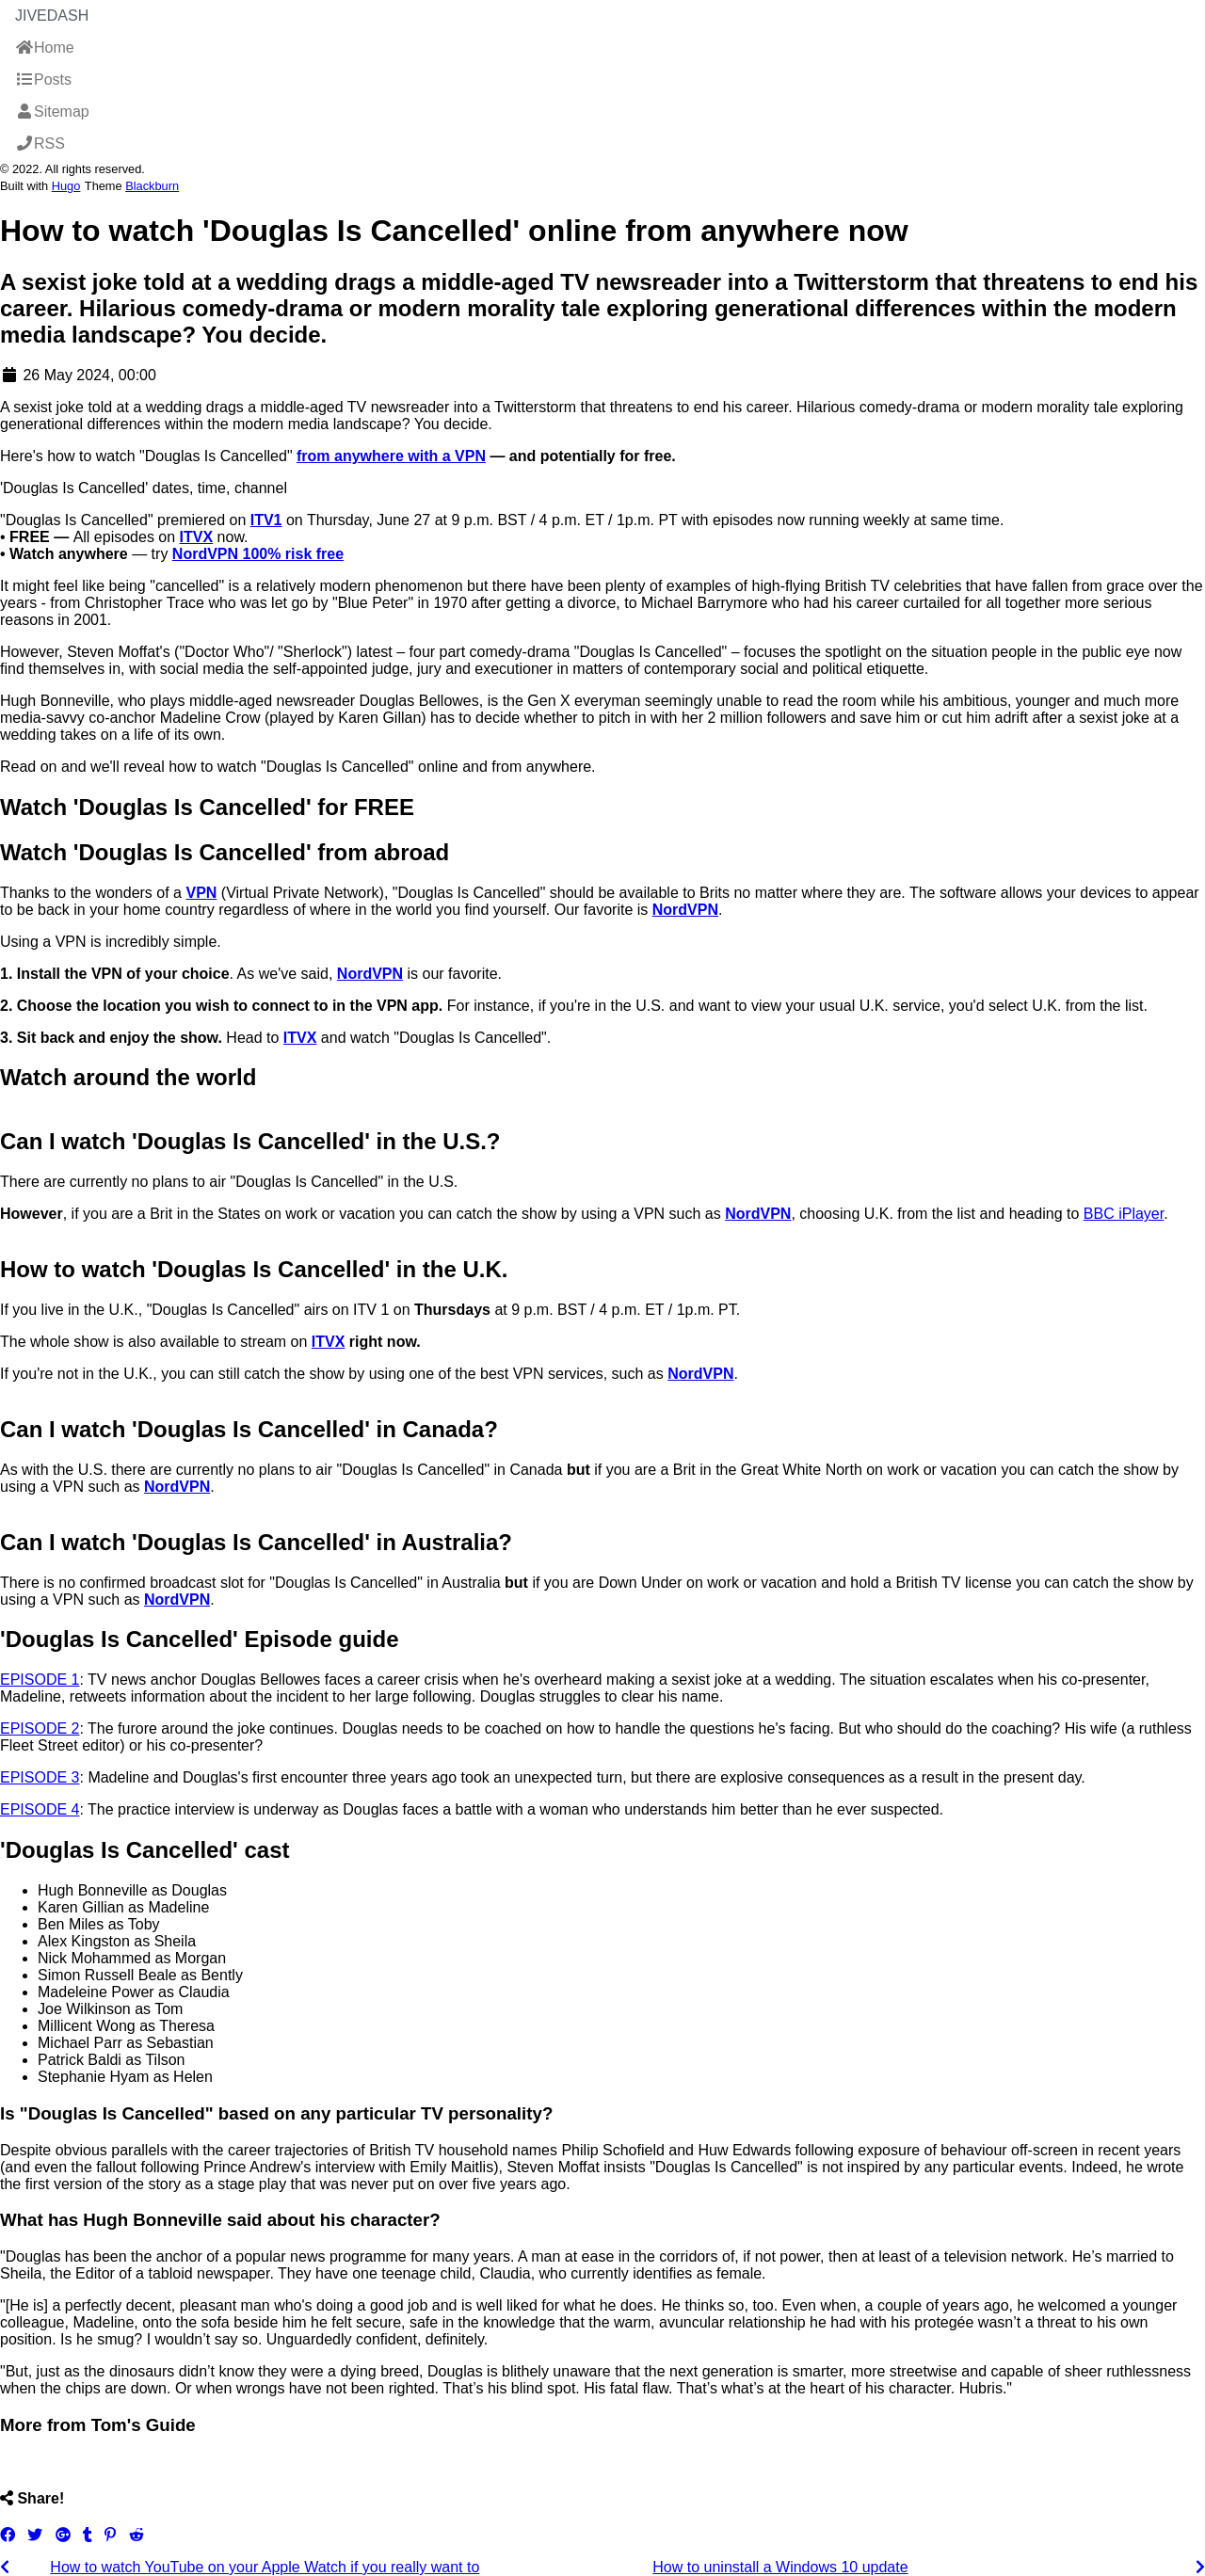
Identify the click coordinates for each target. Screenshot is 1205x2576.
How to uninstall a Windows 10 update (780, 2567)
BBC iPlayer (1124, 1214)
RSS (40, 144)
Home (44, 48)
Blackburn (152, 186)
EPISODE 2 (39, 1728)
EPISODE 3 (39, 1777)
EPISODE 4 (39, 1809)
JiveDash (51, 16)
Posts (43, 80)
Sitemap (52, 112)
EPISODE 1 (39, 1680)
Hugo (66, 186)
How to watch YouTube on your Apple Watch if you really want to (264, 2567)
